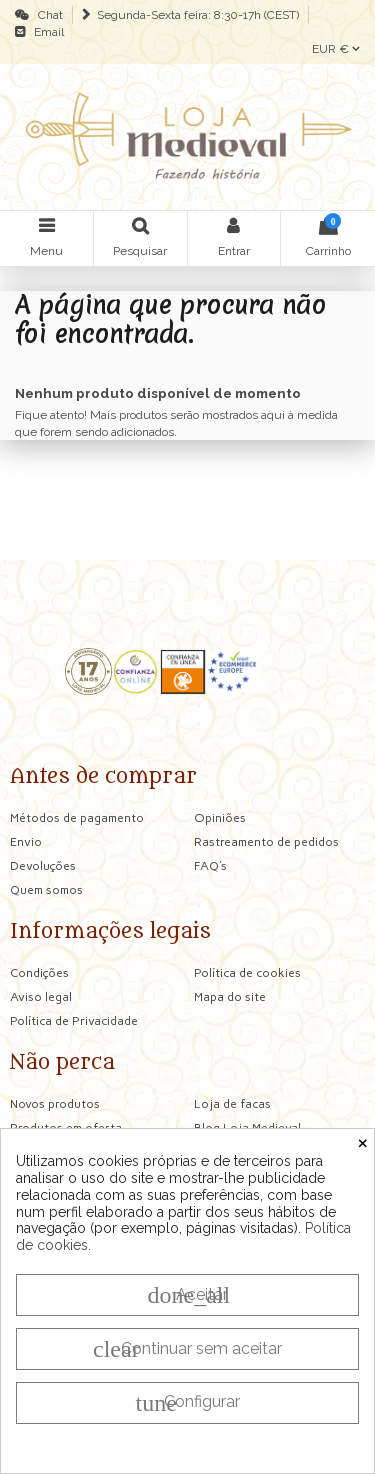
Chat (47, 15)
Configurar (188, 1403)
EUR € (336, 49)
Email (46, 32)
